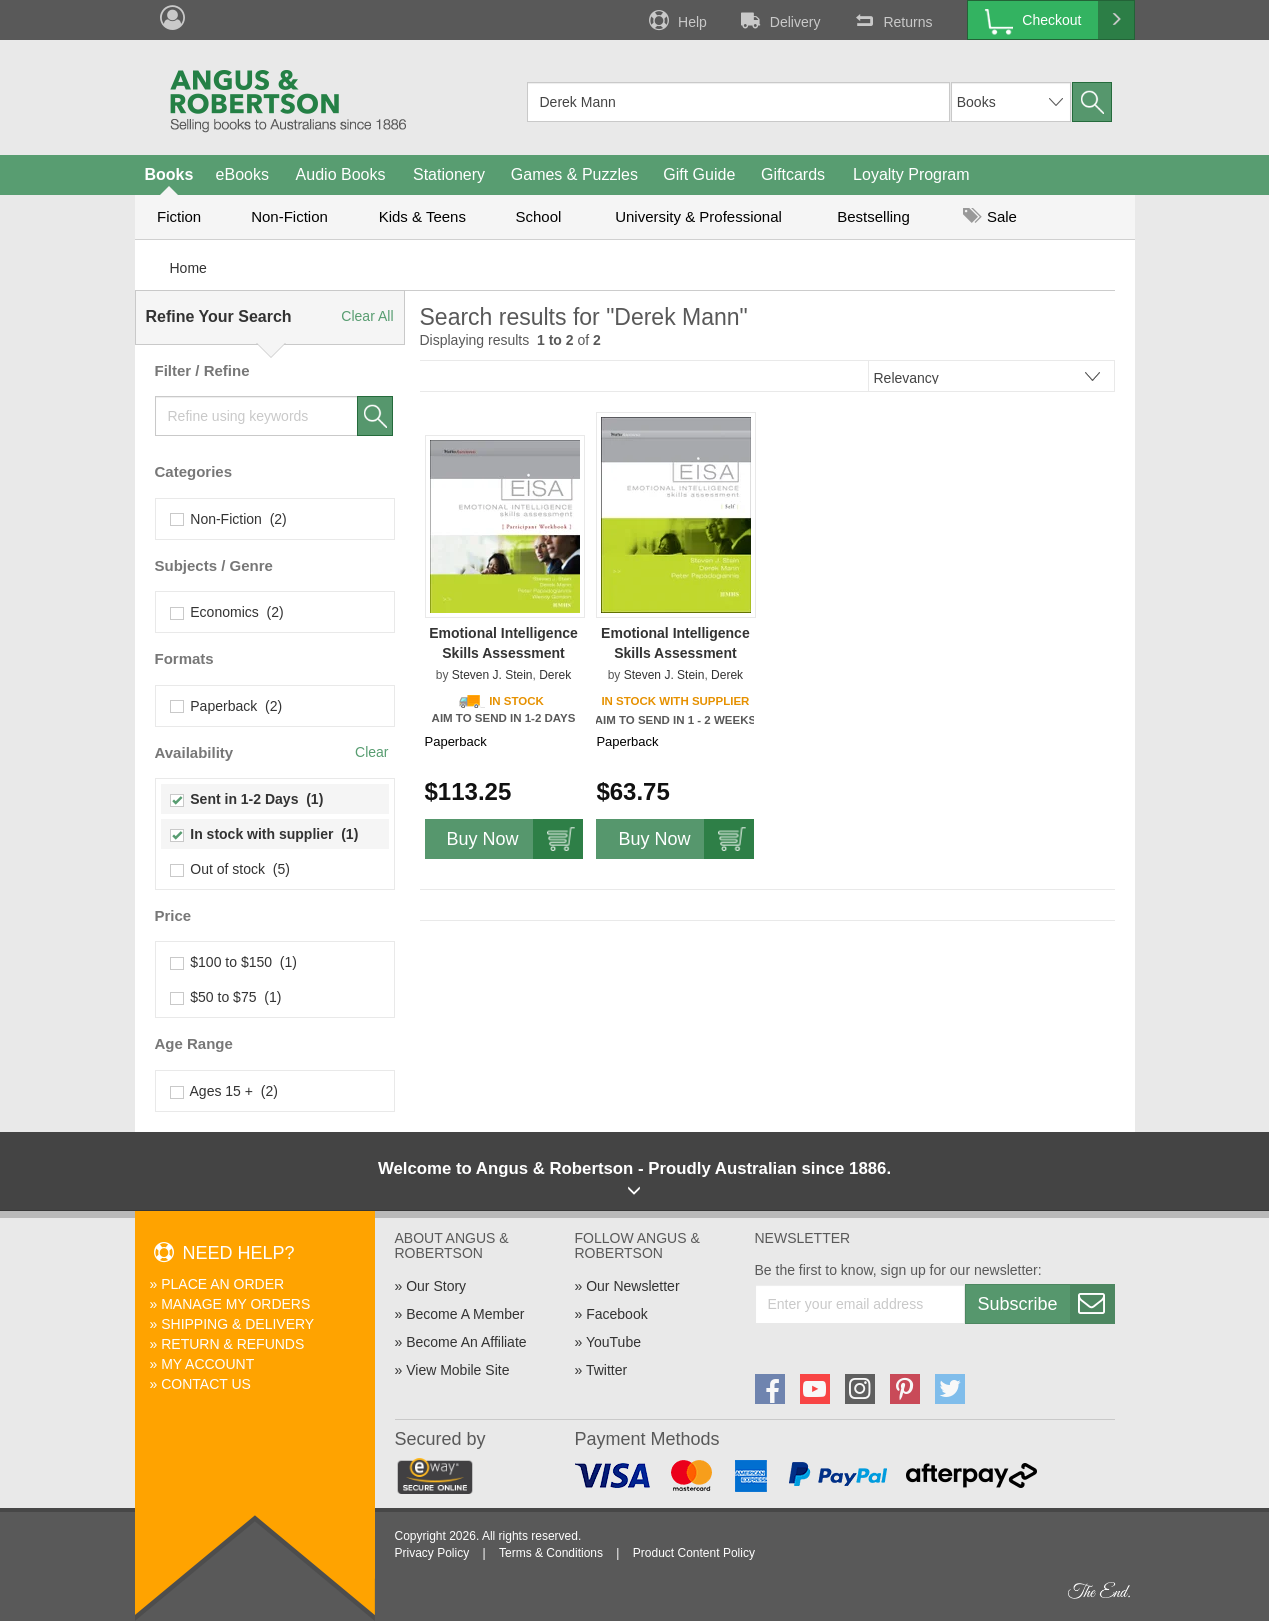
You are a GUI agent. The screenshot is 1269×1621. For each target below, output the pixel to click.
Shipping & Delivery (237, 1324)
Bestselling (873, 216)
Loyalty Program (911, 174)
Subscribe (1046, 1304)
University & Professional (698, 216)
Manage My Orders (235, 1304)
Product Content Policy (694, 1553)
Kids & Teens (422, 216)
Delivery (779, 20)
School (539, 216)
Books (169, 174)
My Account (207, 1364)
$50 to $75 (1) (226, 997)
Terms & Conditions (551, 1553)
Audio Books (341, 174)
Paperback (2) (227, 706)
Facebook (616, 1314)
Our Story (436, 1286)
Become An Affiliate (466, 1342)
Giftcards (793, 174)
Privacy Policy (432, 1553)
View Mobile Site (457, 1370)
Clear (371, 752)
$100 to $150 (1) (234, 962)
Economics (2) (227, 612)
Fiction (179, 216)
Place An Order (222, 1284)
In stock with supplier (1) (265, 834)
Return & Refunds (232, 1344)
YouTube (613, 1342)
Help (676, 20)
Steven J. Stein (492, 675)
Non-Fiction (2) (229, 519)
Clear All (367, 316)
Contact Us (206, 1384)
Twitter (606, 1370)
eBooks (242, 174)
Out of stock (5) (230, 869)
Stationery (449, 174)
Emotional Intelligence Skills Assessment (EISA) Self (675, 653)
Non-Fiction (289, 216)
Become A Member (465, 1314)
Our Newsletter (632, 1286)
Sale (990, 216)
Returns (891, 20)
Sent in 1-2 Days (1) (247, 799)
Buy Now (515, 839)
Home (188, 268)
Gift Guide (699, 174)
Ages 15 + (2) (224, 1091)
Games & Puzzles (574, 174)
